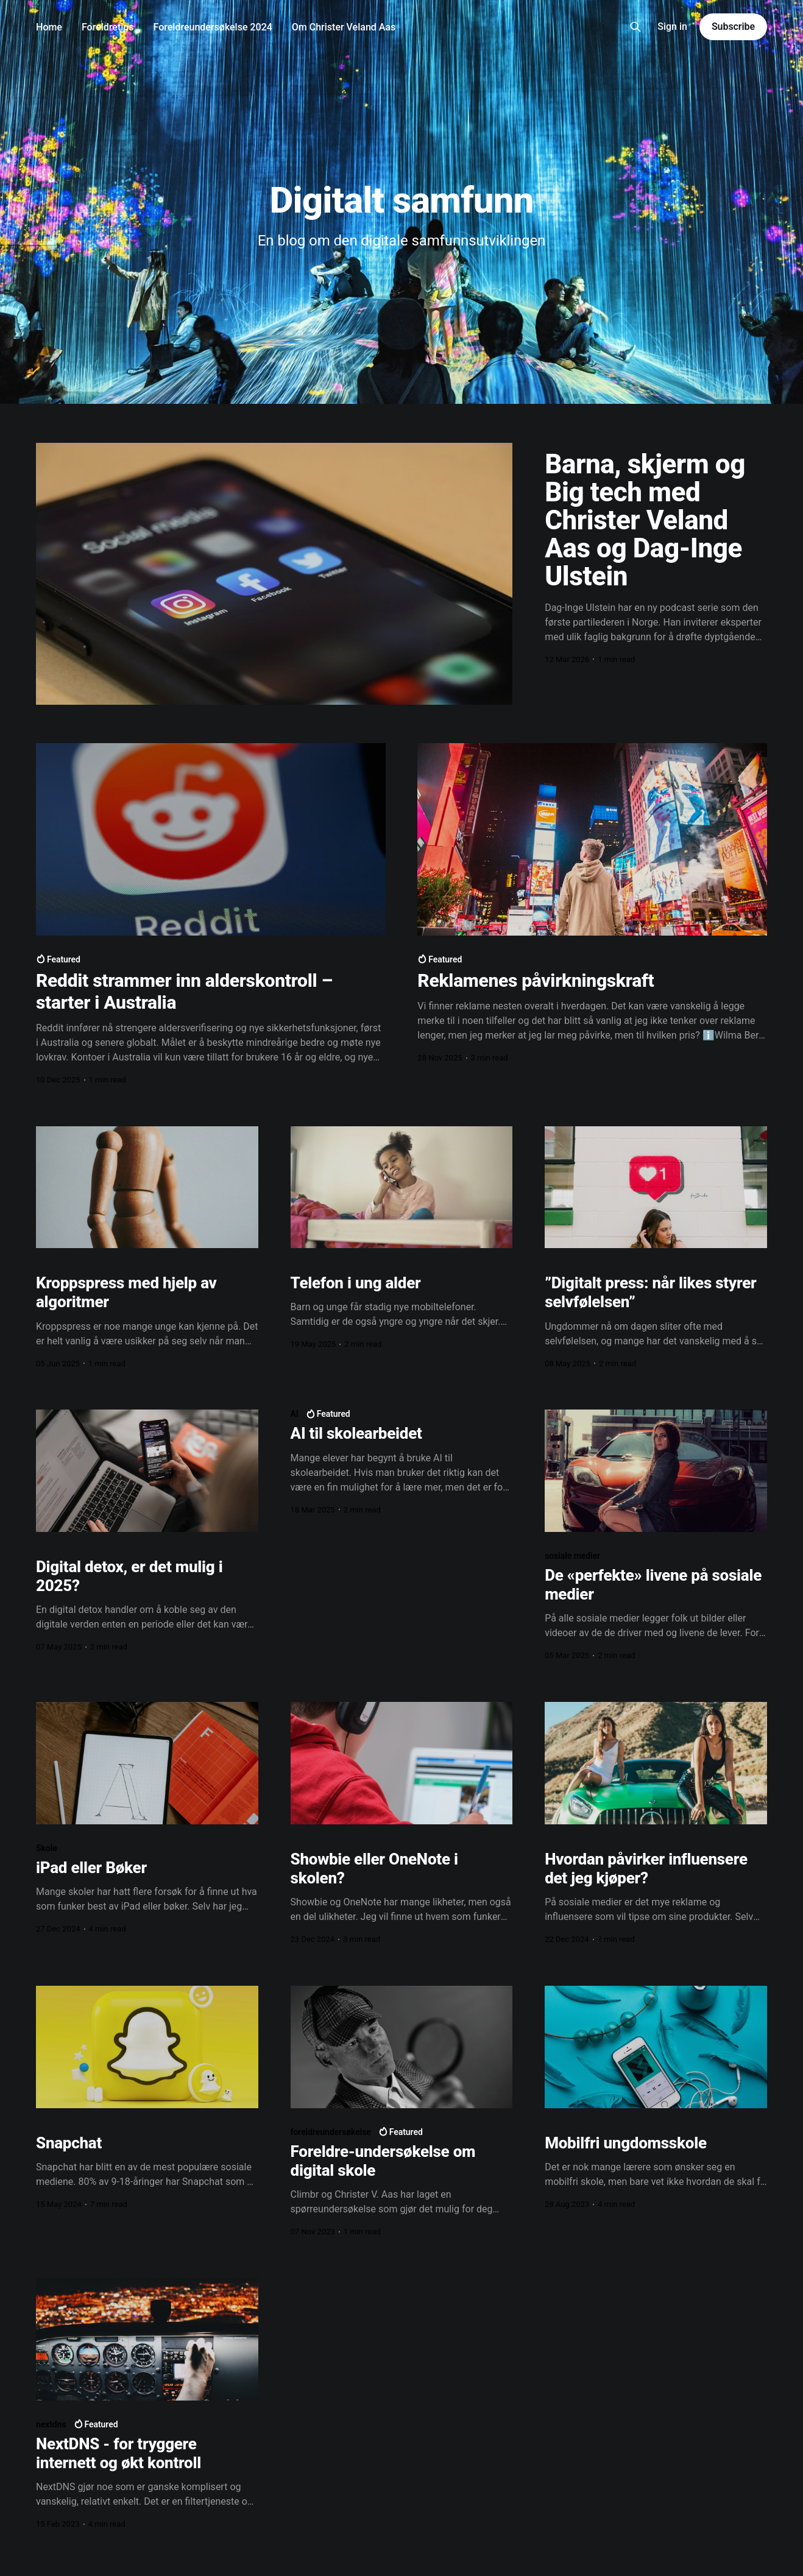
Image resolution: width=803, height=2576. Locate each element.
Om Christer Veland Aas (343, 27)
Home (49, 27)
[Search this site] (635, 27)
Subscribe (733, 26)
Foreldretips (108, 27)
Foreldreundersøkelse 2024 (213, 27)
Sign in (672, 26)
